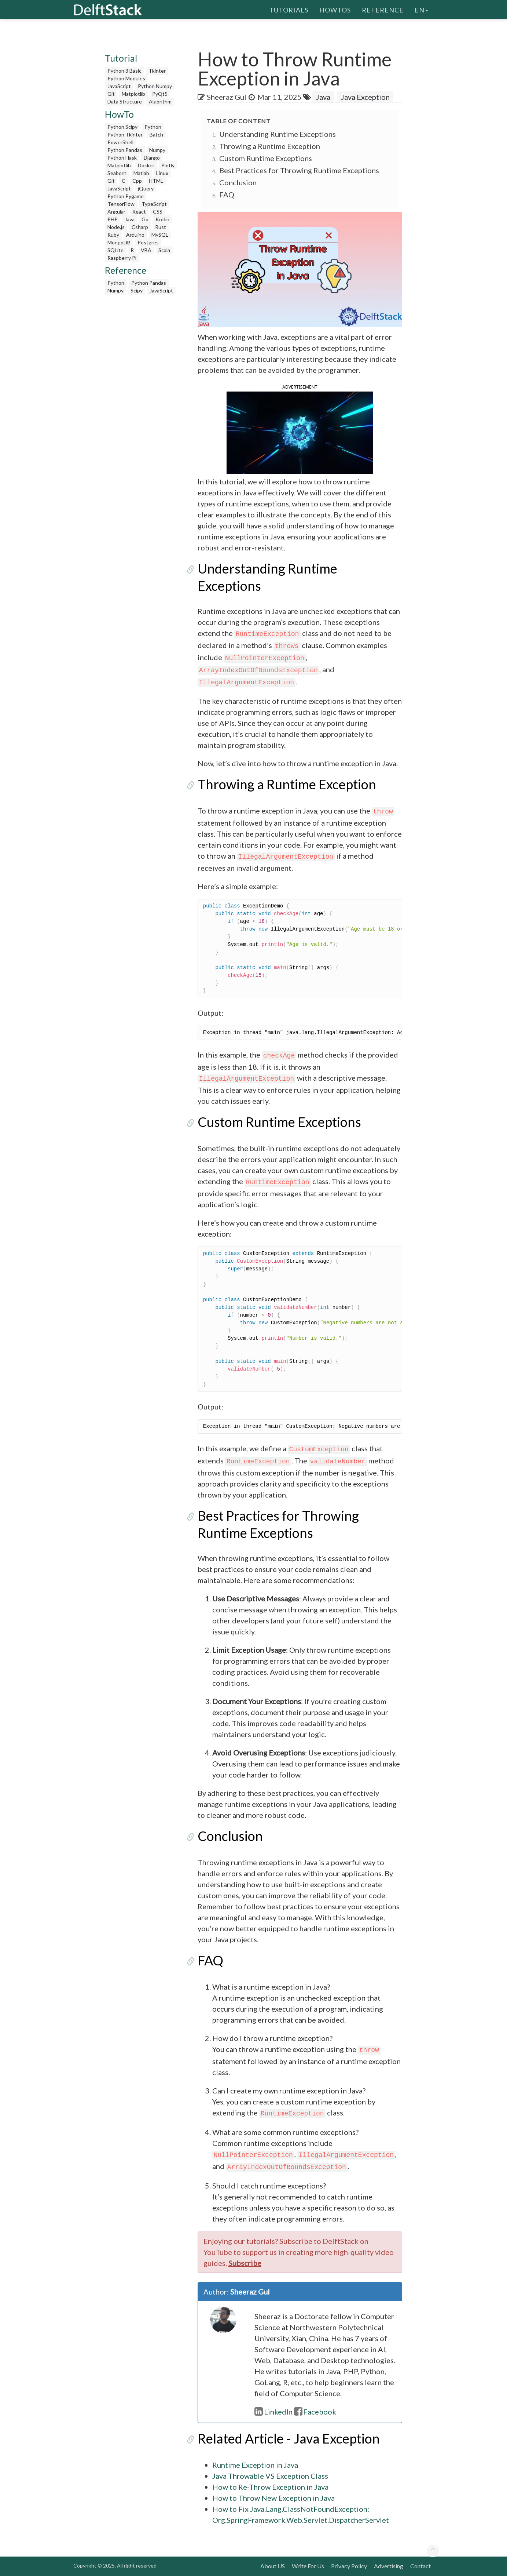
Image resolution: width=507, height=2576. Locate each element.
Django (152, 157)
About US (272, 2565)
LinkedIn (273, 2411)
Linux (162, 173)
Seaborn (116, 173)
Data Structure (124, 101)
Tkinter (157, 71)
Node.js (116, 227)
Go (145, 219)
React (139, 211)
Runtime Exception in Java (255, 2464)
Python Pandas (124, 150)
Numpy (157, 150)
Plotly (167, 165)
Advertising (388, 2565)
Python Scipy (122, 127)
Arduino (135, 235)
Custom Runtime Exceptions (265, 158)
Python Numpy (155, 86)
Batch (156, 134)
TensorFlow (121, 204)
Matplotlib (133, 94)
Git (111, 94)
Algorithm (160, 101)
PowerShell (120, 142)
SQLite (115, 250)
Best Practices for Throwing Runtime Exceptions (299, 170)
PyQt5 (160, 94)
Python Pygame (125, 196)
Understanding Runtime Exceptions (277, 134)
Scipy (137, 290)
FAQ (226, 194)
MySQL (159, 235)
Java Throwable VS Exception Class (270, 2475)
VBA (146, 250)
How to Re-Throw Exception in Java (270, 2486)
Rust (160, 227)
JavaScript (119, 86)
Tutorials (288, 9)
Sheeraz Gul (226, 96)
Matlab (141, 173)
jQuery (146, 188)
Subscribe (244, 2263)
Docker (146, 165)
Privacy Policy (349, 2565)
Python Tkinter (125, 134)
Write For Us (308, 2565)
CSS (157, 211)
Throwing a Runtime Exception (269, 146)
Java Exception (365, 96)
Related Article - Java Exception (289, 2438)
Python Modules (126, 78)
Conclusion (238, 182)
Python (152, 127)
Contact (420, 2565)
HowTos (335, 9)
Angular (116, 211)
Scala (164, 250)
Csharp (140, 227)
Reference (383, 9)
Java (130, 219)
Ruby (113, 235)
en (421, 9)
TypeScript (154, 204)
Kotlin (162, 219)
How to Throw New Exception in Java (273, 2497)
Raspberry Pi (121, 258)
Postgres (148, 242)
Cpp (137, 181)
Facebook (315, 2411)
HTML (156, 181)
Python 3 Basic (124, 71)
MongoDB (119, 242)
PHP (112, 219)
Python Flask (122, 157)
